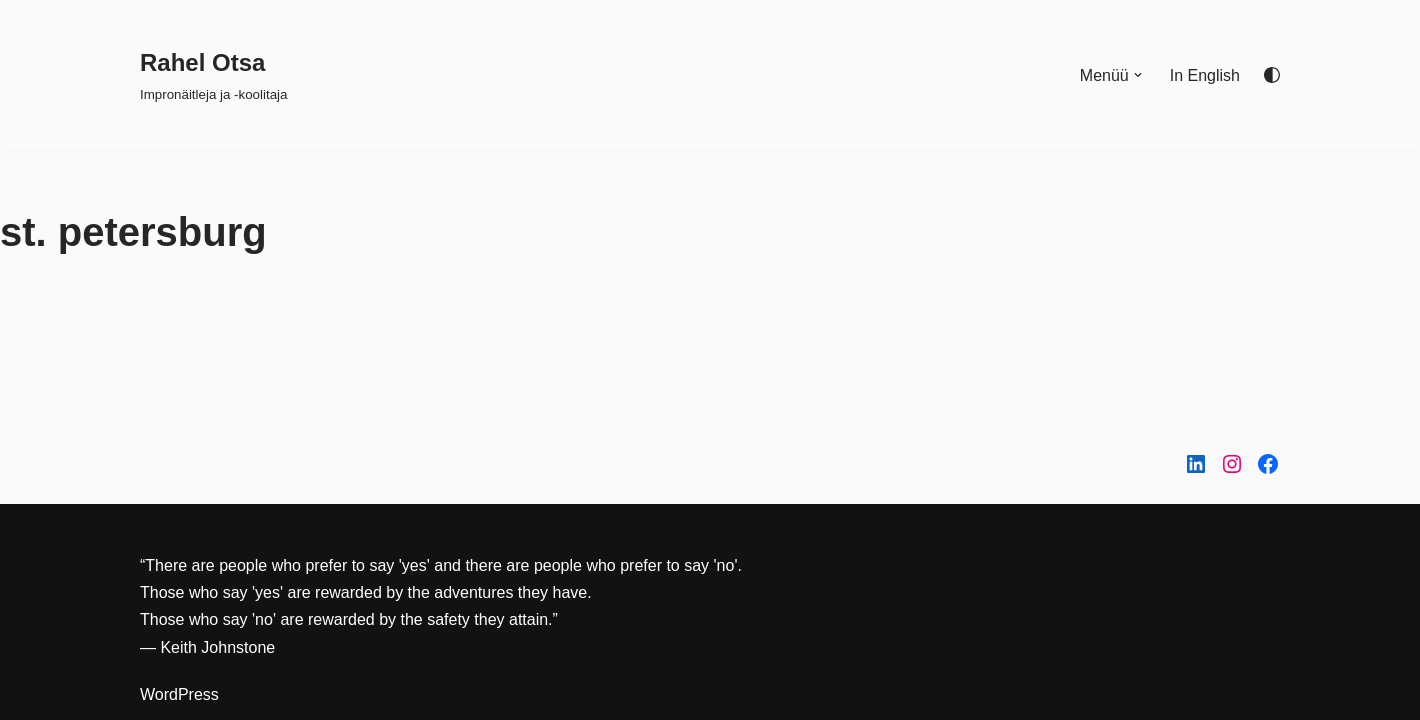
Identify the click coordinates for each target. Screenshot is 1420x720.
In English (1205, 75)
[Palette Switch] (1272, 75)
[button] (1138, 75)
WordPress (179, 694)
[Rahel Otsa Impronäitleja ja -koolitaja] (213, 74)
